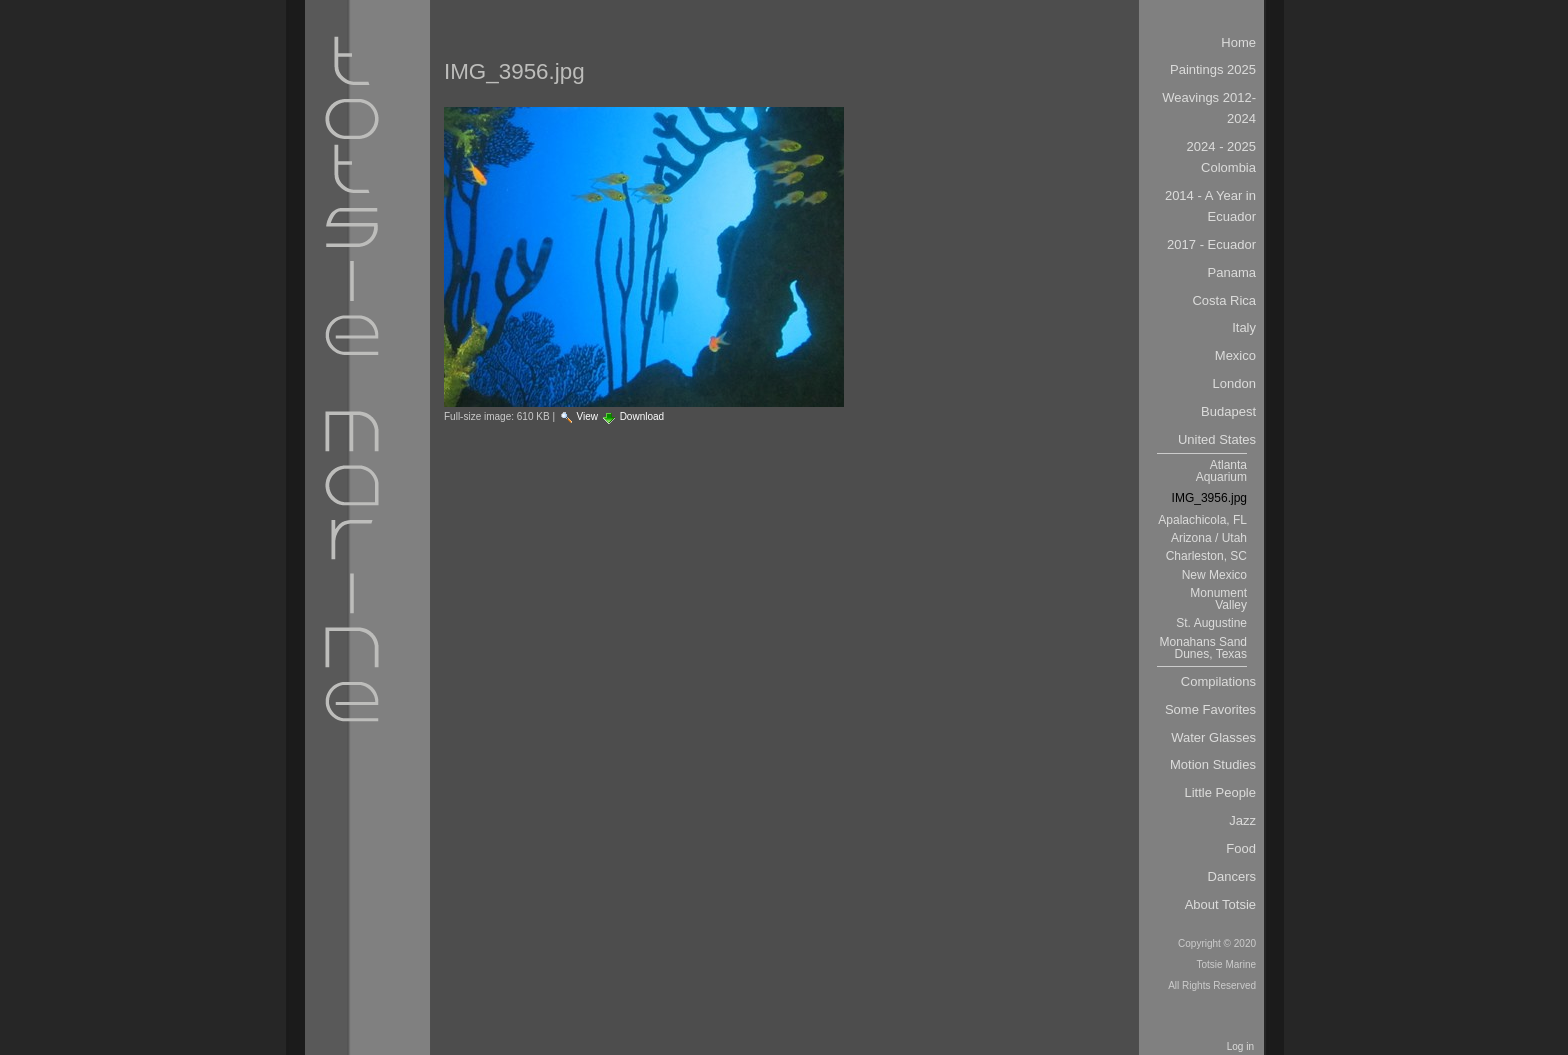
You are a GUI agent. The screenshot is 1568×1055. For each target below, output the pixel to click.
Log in (1240, 1046)
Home (1238, 42)
